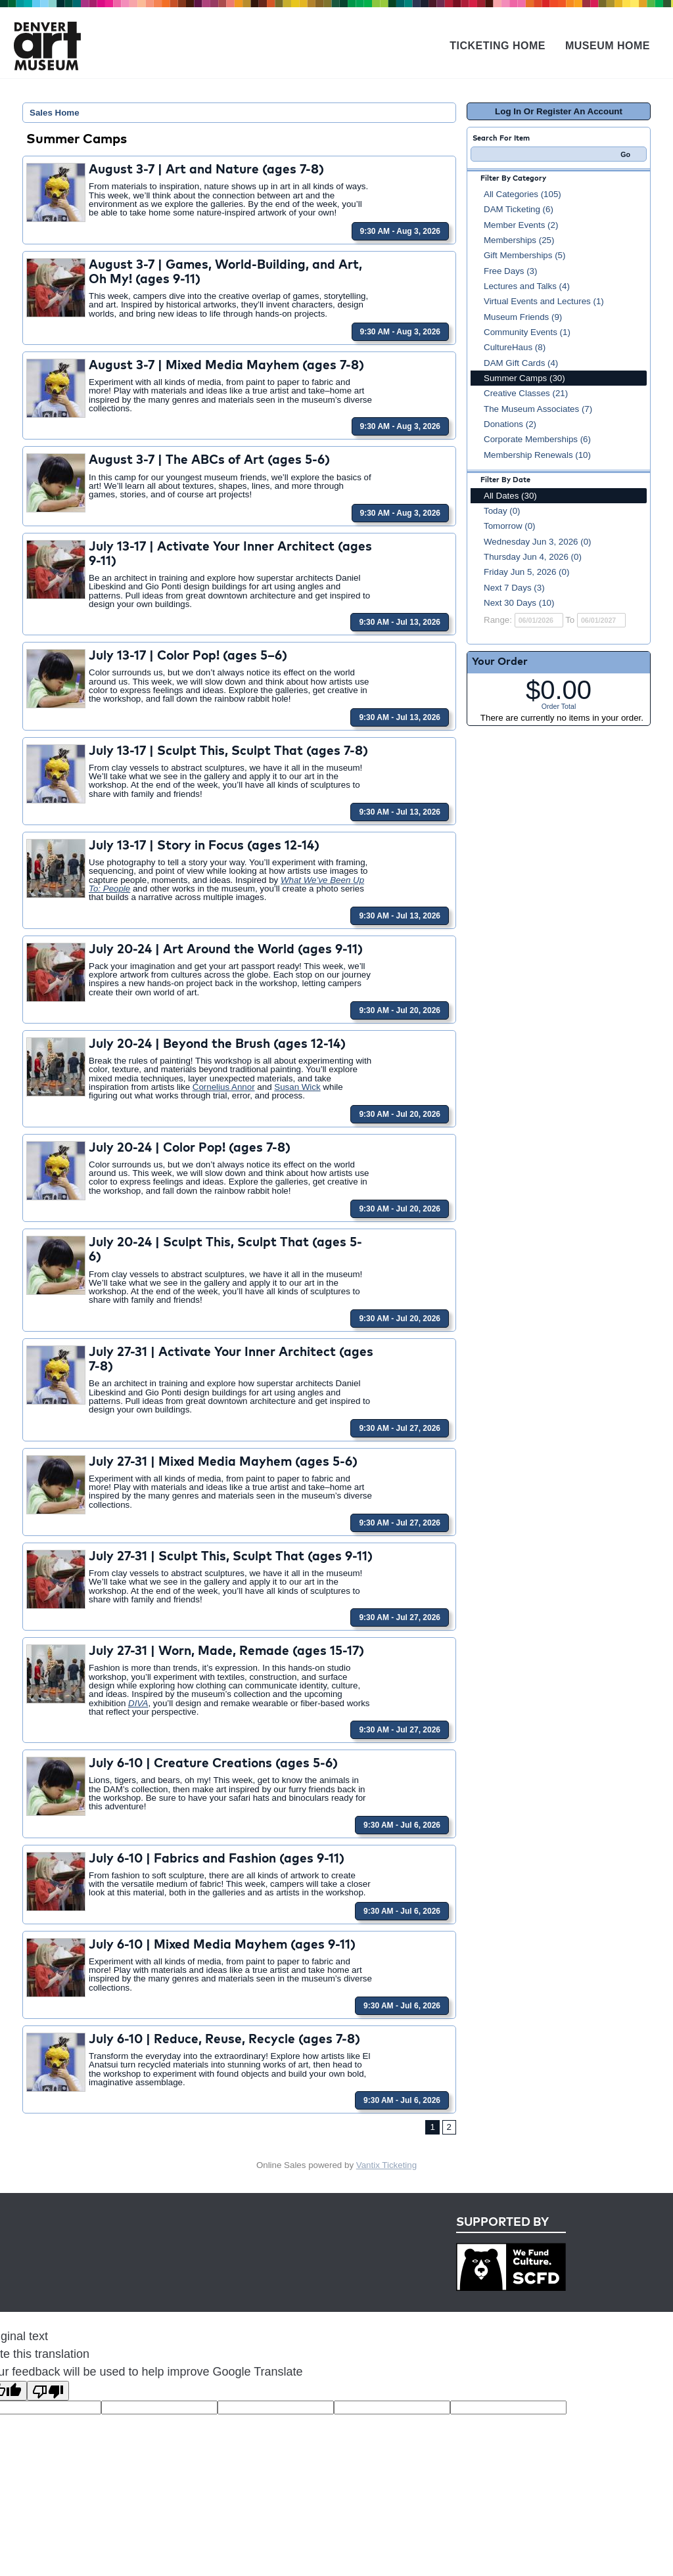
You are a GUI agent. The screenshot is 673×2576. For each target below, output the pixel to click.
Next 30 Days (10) (519, 603)
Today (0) (502, 511)
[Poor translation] (48, 2391)
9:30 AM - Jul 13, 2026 (399, 622)
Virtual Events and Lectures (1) (544, 301)
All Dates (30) (510, 496)
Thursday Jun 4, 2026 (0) (533, 557)
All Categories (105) (522, 194)
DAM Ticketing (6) (518, 209)
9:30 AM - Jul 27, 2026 (399, 1428)
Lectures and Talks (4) (527, 286)
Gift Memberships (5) (524, 255)
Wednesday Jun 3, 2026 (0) (538, 542)
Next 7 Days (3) (514, 588)
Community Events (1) (527, 332)
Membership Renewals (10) (537, 455)
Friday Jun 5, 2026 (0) (526, 572)
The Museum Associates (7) (538, 409)
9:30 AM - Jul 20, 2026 (399, 1010)
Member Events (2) (521, 225)
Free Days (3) (510, 271)
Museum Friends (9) (523, 317)
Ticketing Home (497, 45)
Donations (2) (510, 424)
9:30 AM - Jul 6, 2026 (401, 1825)
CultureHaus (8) (514, 347)
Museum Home (607, 45)
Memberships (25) (519, 240)
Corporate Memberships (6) (537, 439)
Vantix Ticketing (386, 2165)
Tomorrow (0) (510, 526)
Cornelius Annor (224, 1087)
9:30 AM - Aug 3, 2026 (400, 231)
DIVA (138, 1703)
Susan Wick (297, 1087)
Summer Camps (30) (524, 378)
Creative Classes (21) (526, 393)
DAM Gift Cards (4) (521, 363)
